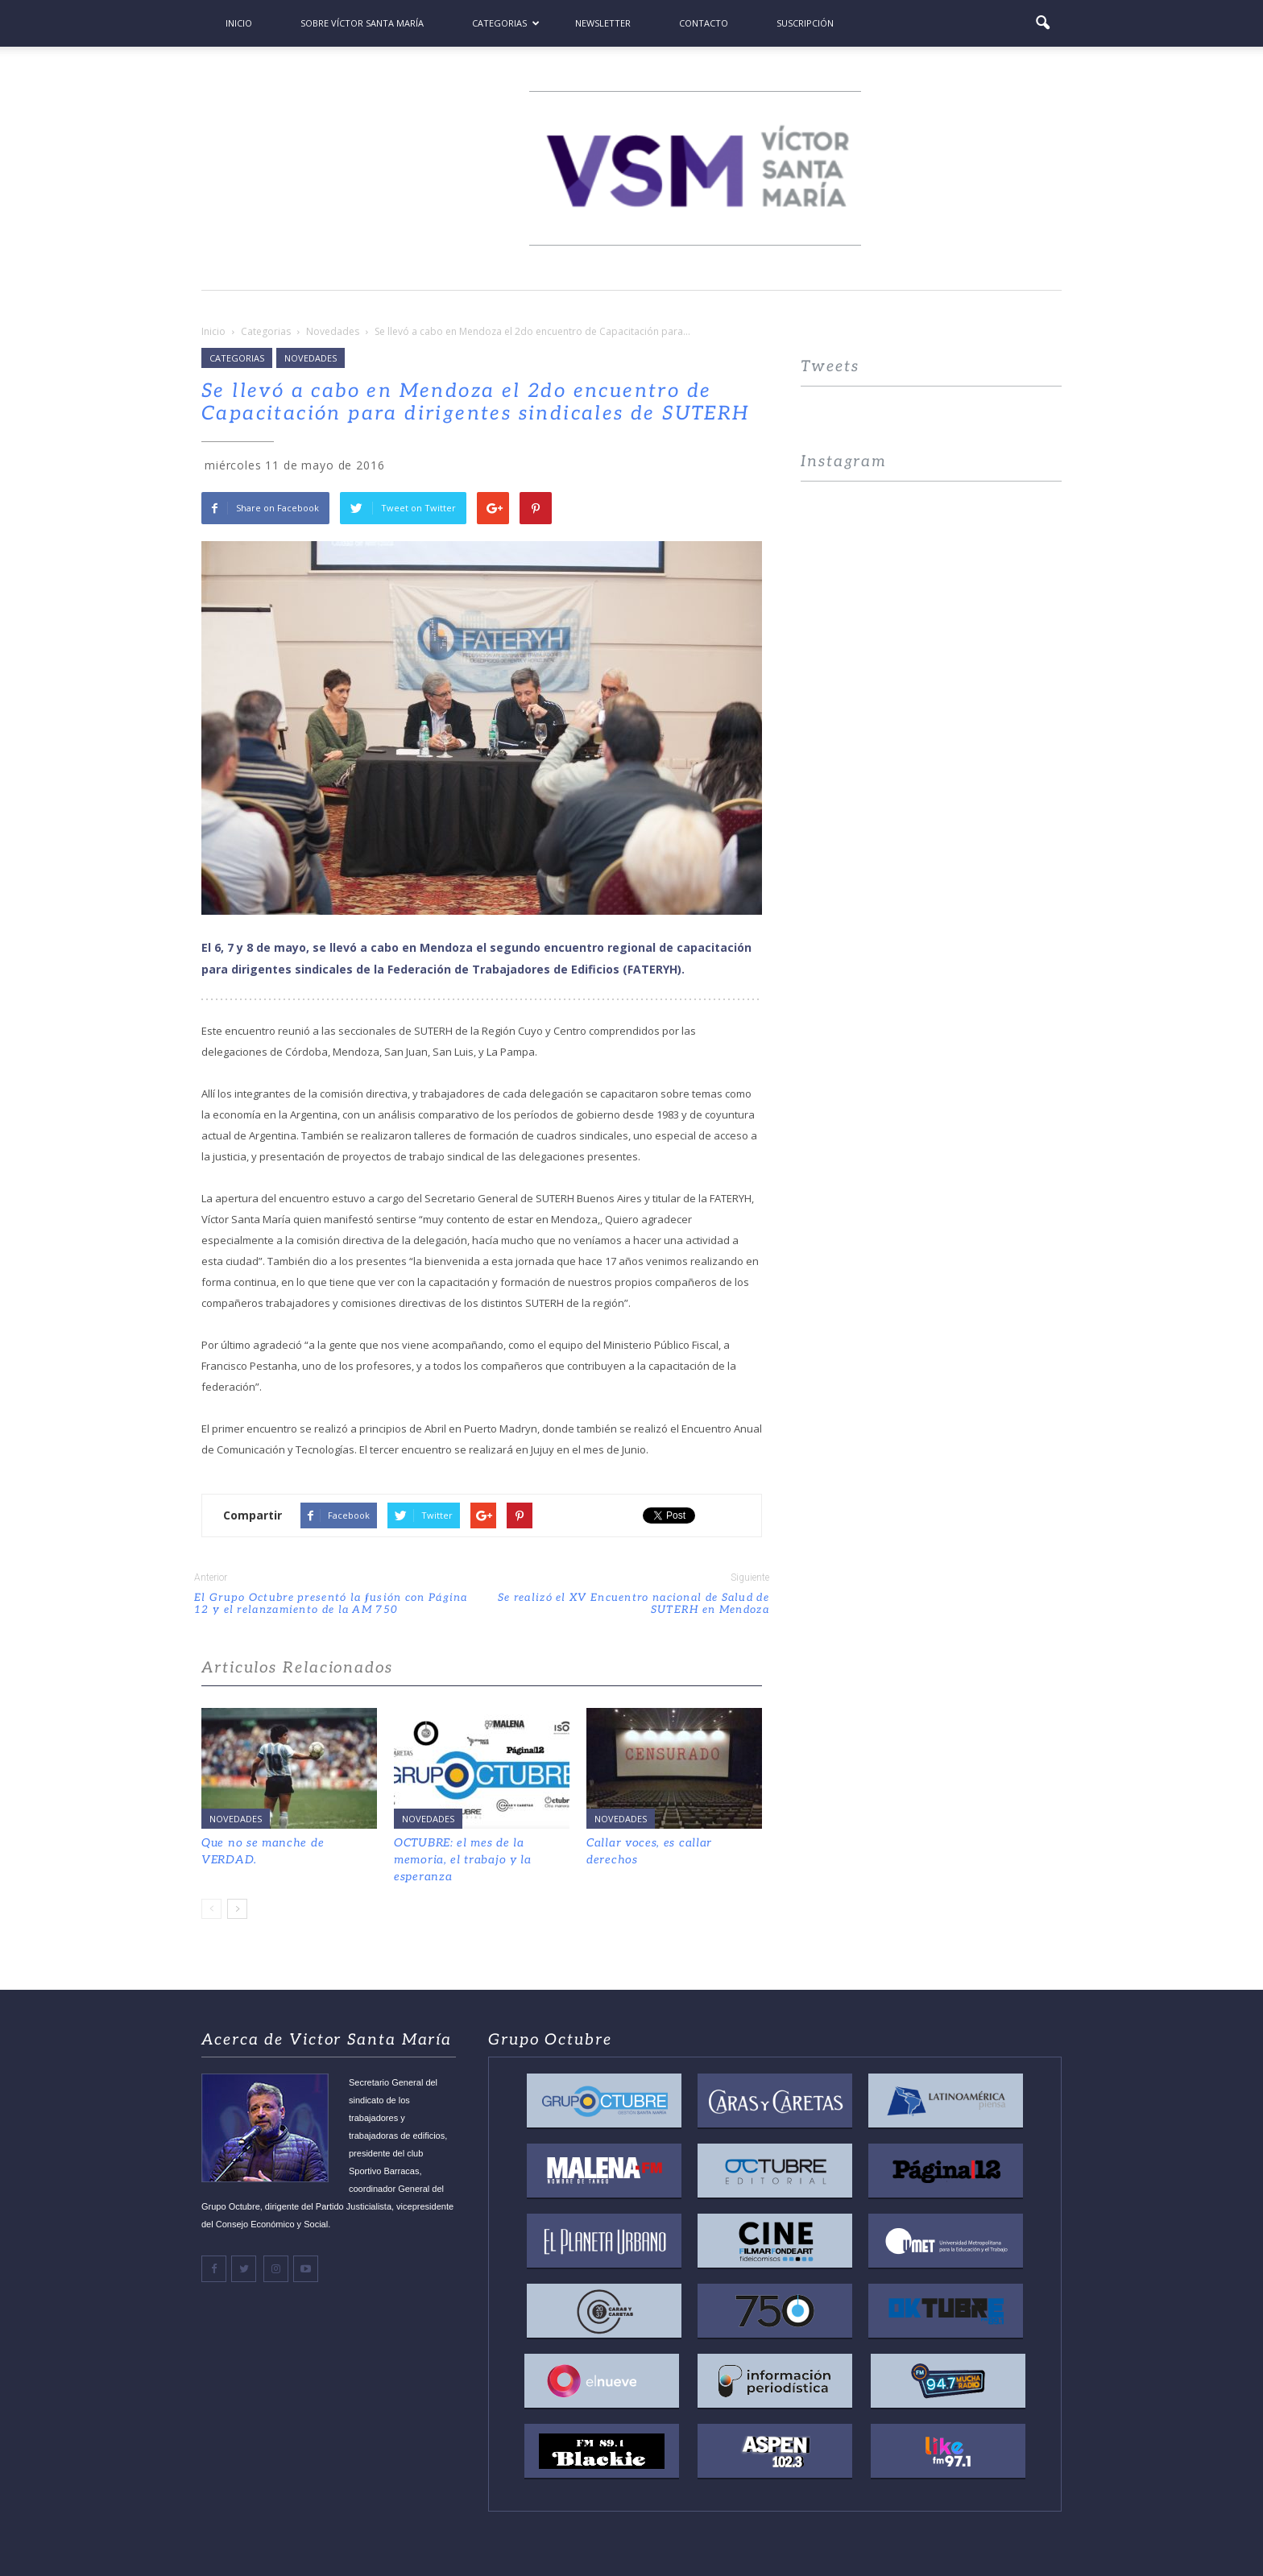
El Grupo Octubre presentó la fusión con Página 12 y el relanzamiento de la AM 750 (331, 1604)
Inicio (239, 23)
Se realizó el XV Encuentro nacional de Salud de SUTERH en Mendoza (633, 1604)
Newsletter (603, 23)
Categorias (506, 23)
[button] (1042, 23)
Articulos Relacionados (297, 1668)
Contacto (703, 23)
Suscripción (805, 23)
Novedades (310, 358)
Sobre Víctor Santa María (362, 23)
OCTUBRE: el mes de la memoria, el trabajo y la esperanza (463, 1859)
